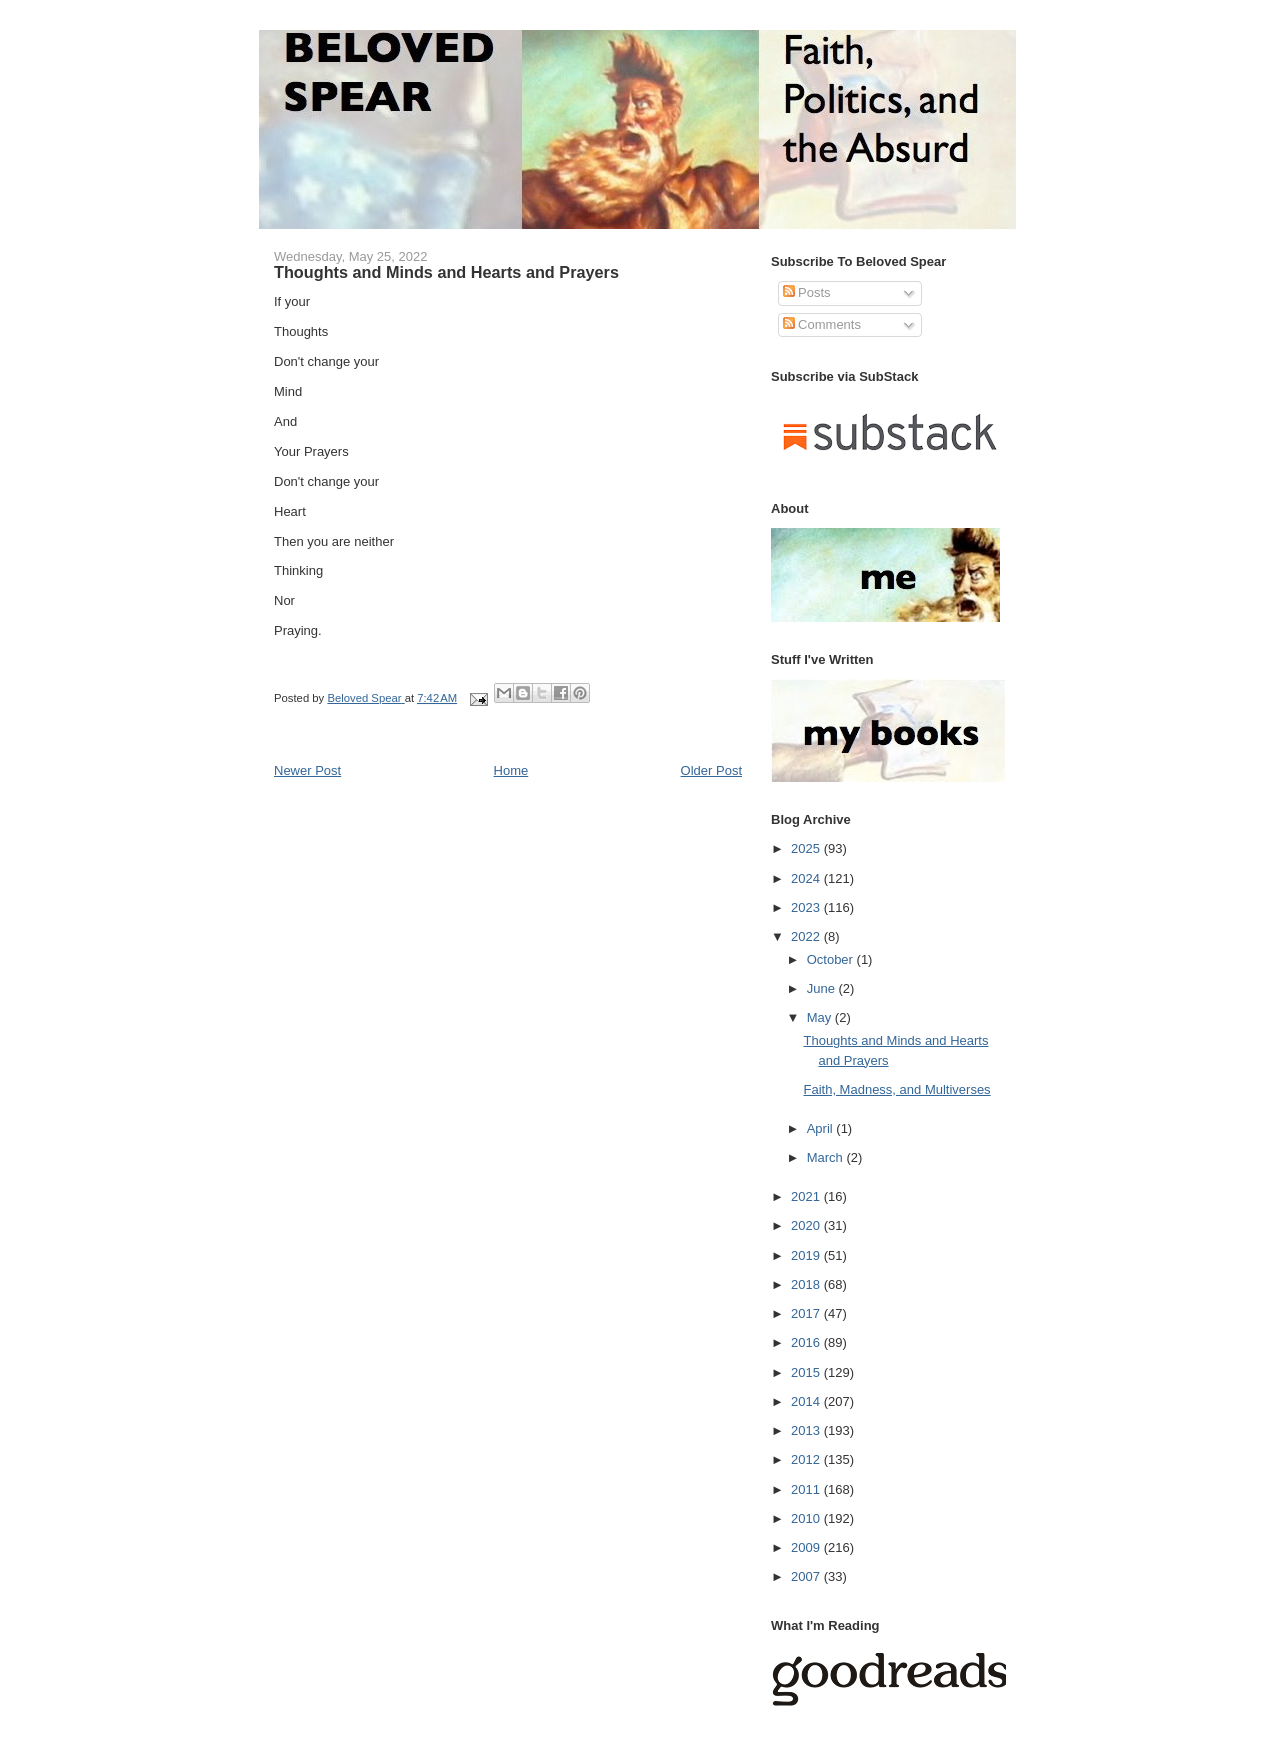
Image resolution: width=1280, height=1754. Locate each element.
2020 (807, 1225)
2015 (807, 1372)
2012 (807, 1459)
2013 (807, 1430)
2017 (807, 1313)
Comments (822, 324)
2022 (807, 936)
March (827, 1157)
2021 (807, 1196)
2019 (807, 1255)
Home (511, 770)
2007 (807, 1576)
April (822, 1128)
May (821, 1017)
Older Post (711, 770)
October (832, 959)
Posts (807, 292)
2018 (807, 1284)
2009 (807, 1547)
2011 (807, 1489)
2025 (807, 848)
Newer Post (307, 770)
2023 (807, 907)
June (823, 988)
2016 (807, 1342)
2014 (807, 1401)
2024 (807, 878)
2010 (807, 1518)
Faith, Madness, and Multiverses (896, 1089)
